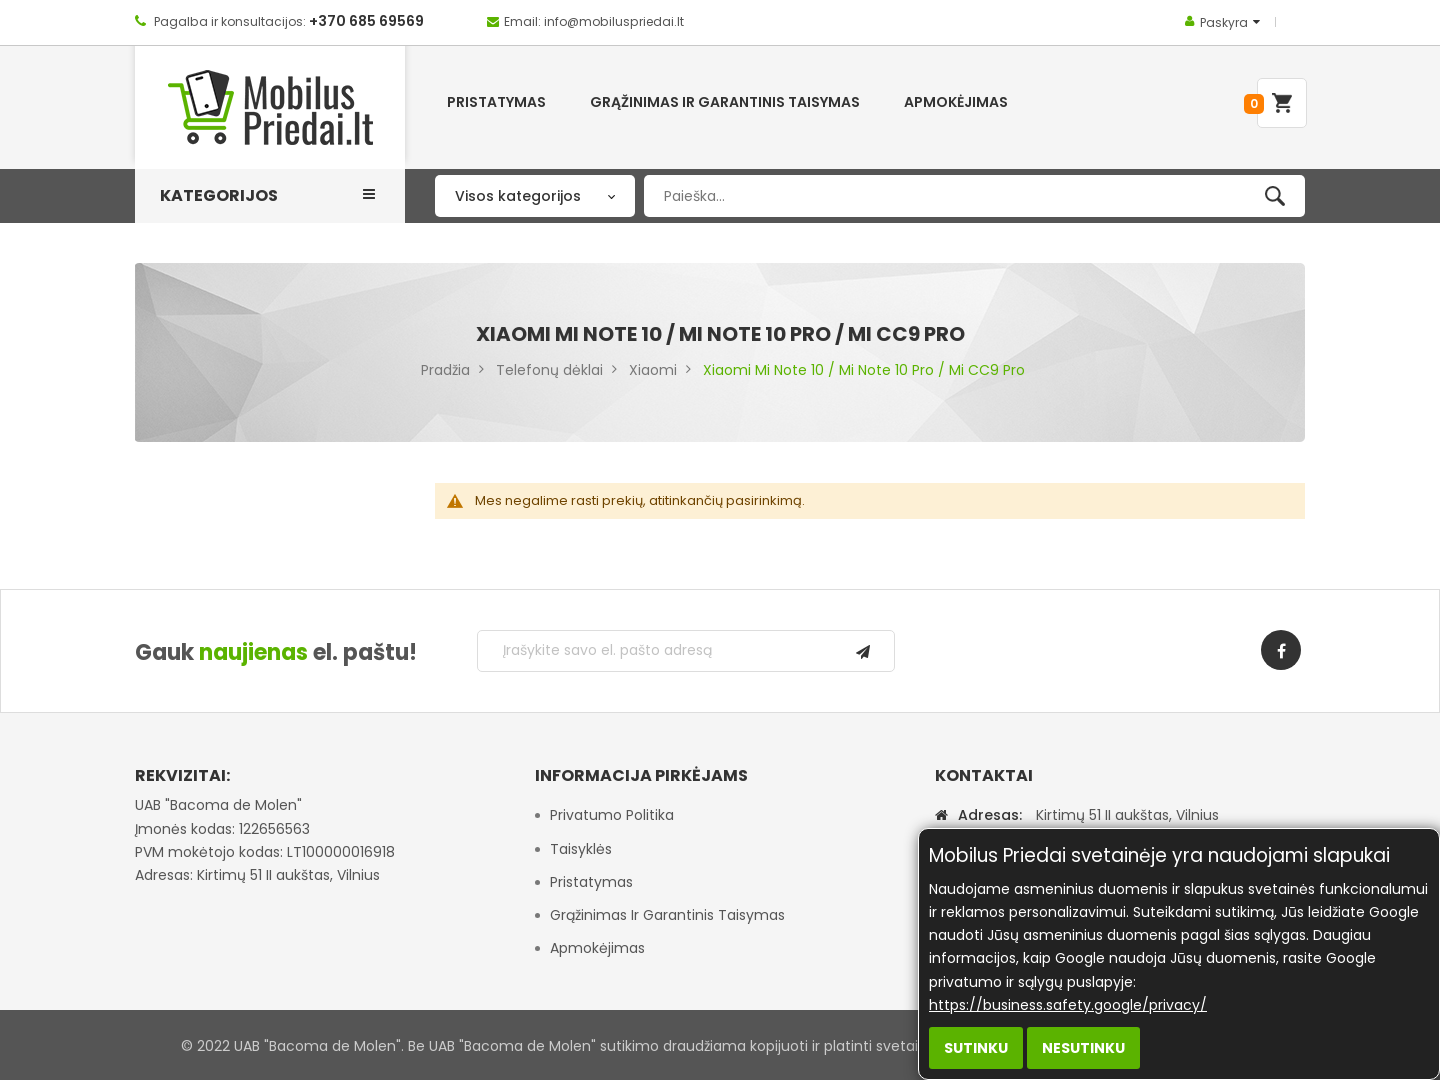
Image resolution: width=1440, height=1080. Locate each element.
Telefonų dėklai (549, 370)
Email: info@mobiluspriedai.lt (594, 21)
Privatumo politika (612, 815)
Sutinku (976, 1048)
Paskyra (1224, 22)
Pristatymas (591, 882)
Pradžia (445, 370)
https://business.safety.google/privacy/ (1068, 1005)
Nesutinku (1083, 1048)
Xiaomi (653, 370)
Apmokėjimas (597, 948)
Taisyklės (581, 849)
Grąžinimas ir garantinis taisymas (667, 915)
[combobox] (974, 196)
